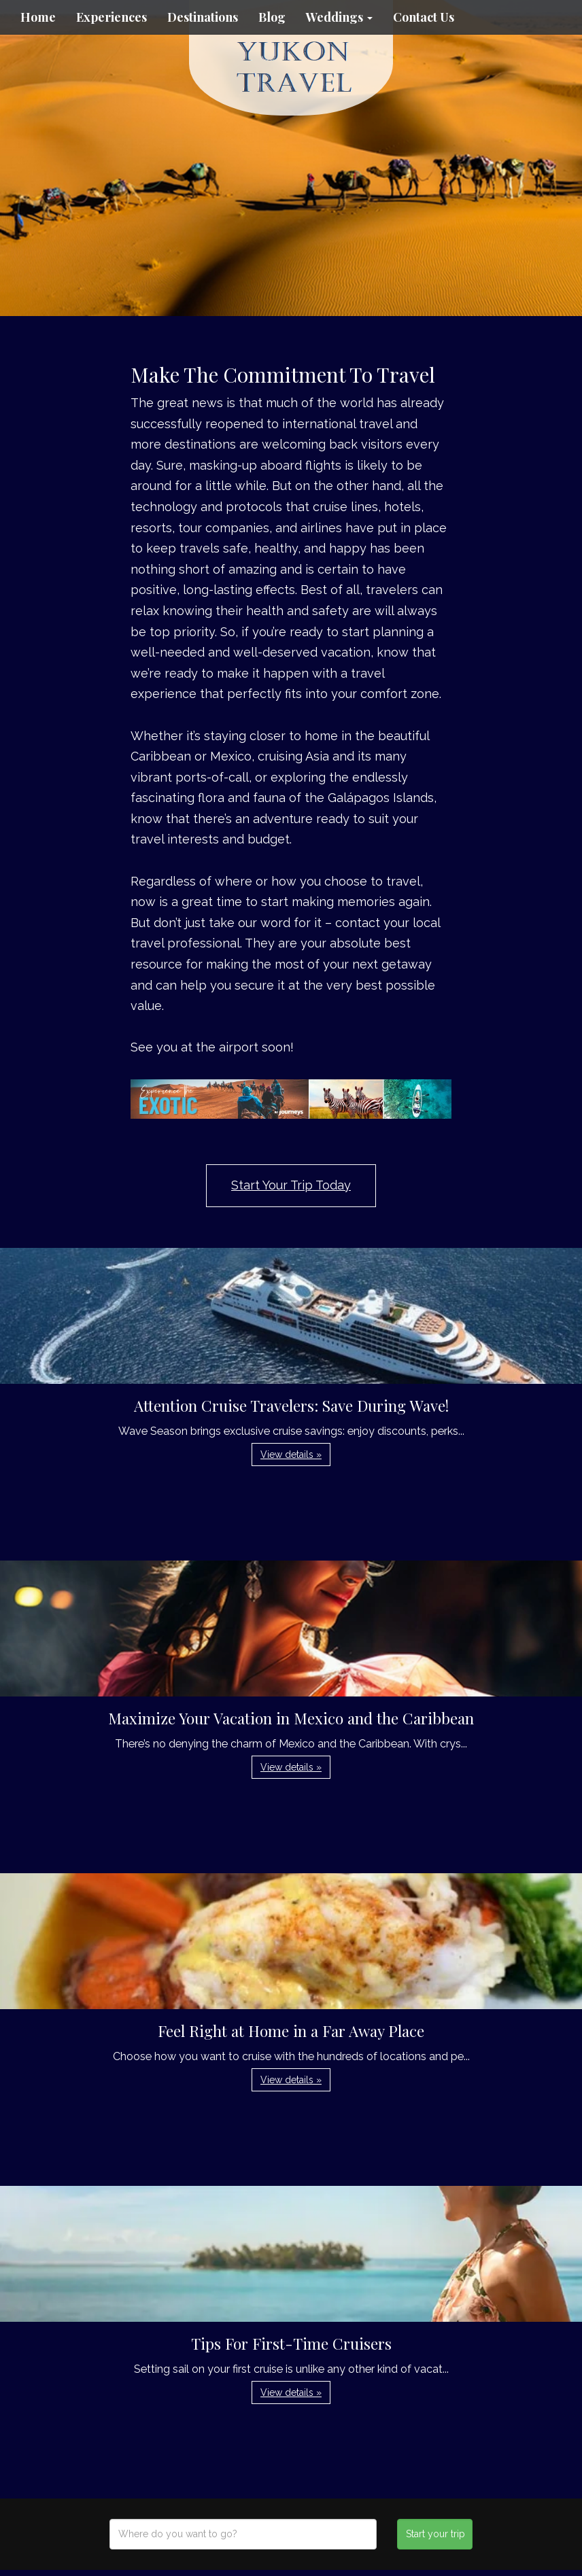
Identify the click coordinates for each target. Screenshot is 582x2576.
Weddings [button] (339, 17)
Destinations (202, 17)
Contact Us (423, 17)
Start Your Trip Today (291, 1185)
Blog (272, 17)
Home (38, 17)
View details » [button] (291, 1454)
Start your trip (435, 2533)
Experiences (111, 17)
